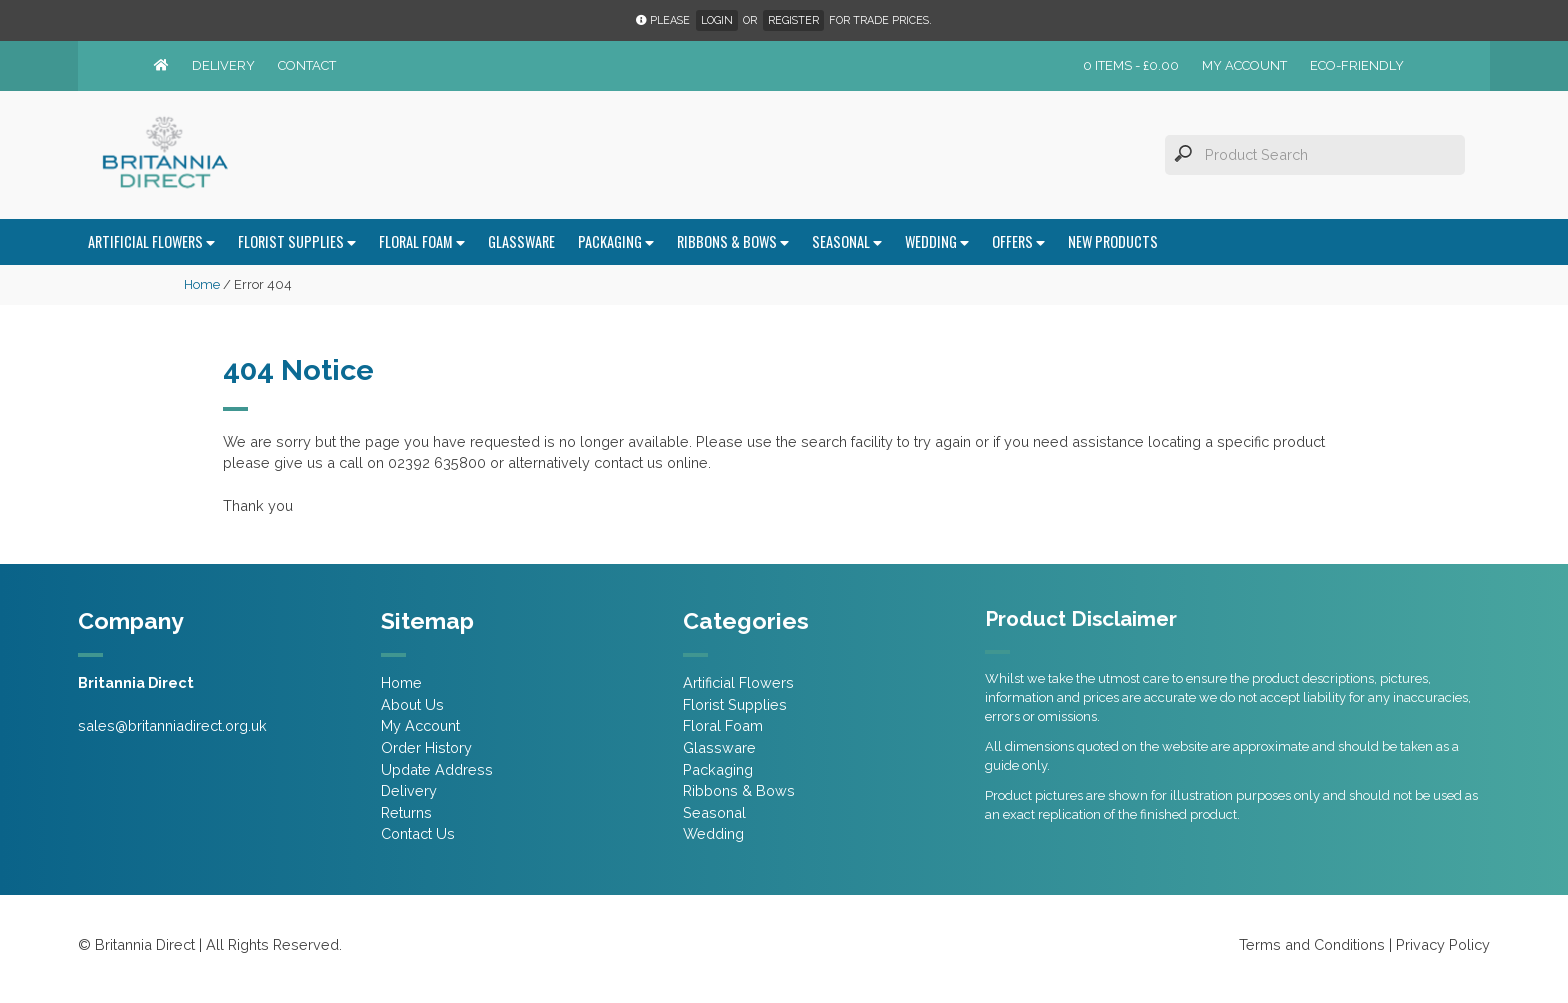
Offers (1018, 241)
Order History (426, 747)
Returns (406, 812)
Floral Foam (422, 241)
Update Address (437, 769)
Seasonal (847, 241)
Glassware (521, 241)
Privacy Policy (1443, 944)
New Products (1113, 241)
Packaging (616, 241)
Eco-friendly (1357, 65)
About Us (412, 704)
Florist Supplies (297, 241)
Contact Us (418, 833)
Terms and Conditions (1312, 944)
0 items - (1131, 65)
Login (717, 20)
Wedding (937, 241)
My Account (1244, 65)
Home (202, 284)
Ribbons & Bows (733, 241)
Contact (307, 65)
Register (793, 20)
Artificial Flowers (151, 241)
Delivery (223, 65)
